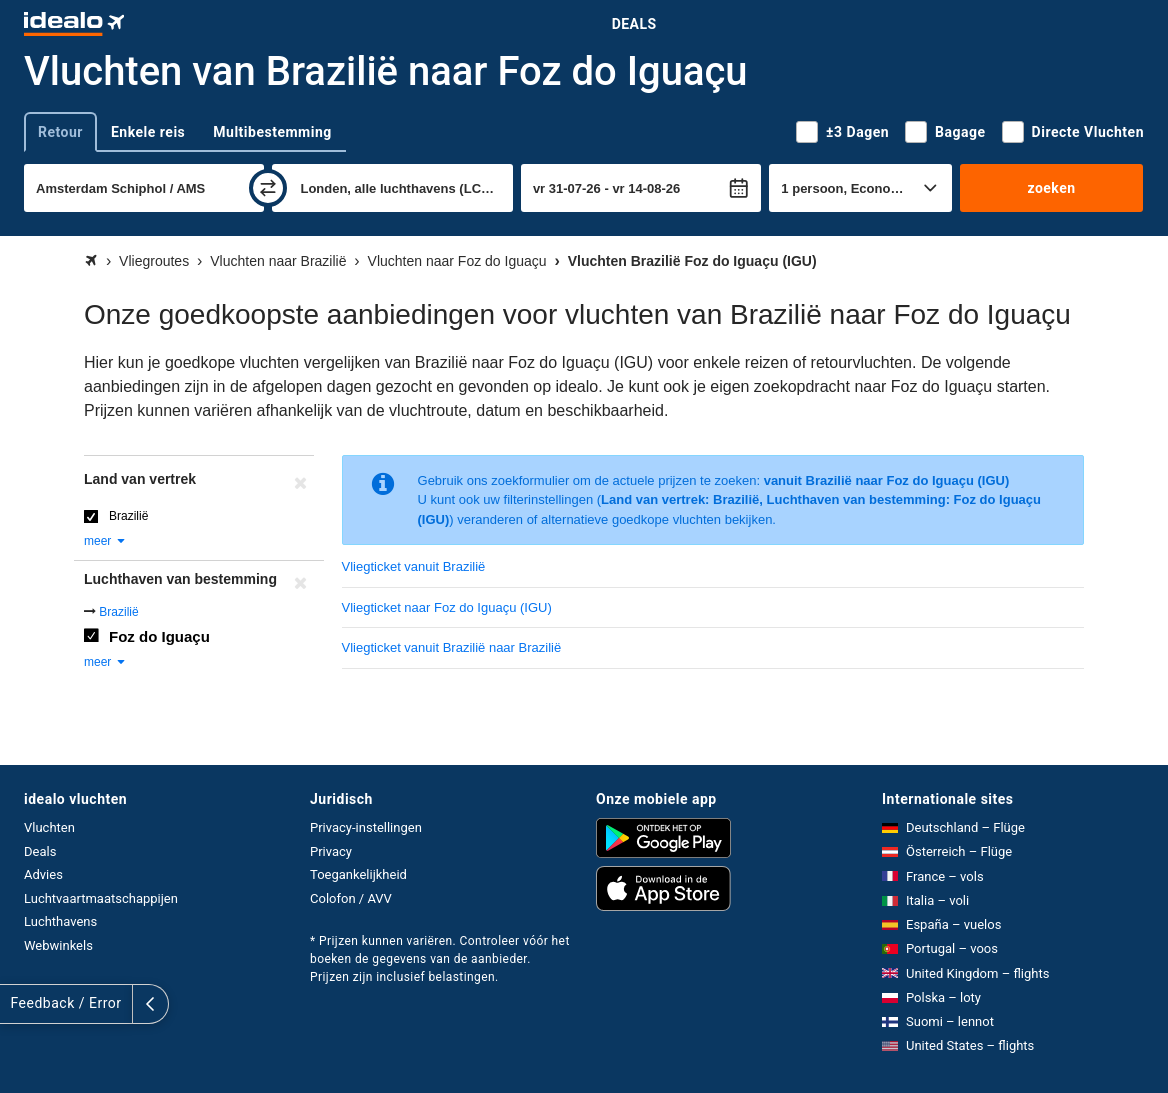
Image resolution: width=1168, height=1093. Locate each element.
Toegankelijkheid (358, 874)
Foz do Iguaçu (159, 636)
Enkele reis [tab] (148, 132)
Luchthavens (60, 921)
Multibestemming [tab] (272, 132)
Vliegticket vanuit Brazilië (414, 566)
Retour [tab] (60, 132)
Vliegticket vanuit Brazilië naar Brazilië (452, 647)
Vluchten (49, 827)
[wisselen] (268, 188)
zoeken (1051, 188)
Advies (43, 874)
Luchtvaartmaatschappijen (101, 898)
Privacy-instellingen (366, 827)
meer (105, 541)
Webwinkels (58, 945)
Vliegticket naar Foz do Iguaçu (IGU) (447, 607)
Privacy (331, 851)
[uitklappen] (18, 1004)
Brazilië (128, 516)
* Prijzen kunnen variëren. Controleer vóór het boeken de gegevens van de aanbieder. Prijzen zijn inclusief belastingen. (440, 959)
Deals (634, 24)
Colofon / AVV (351, 898)
